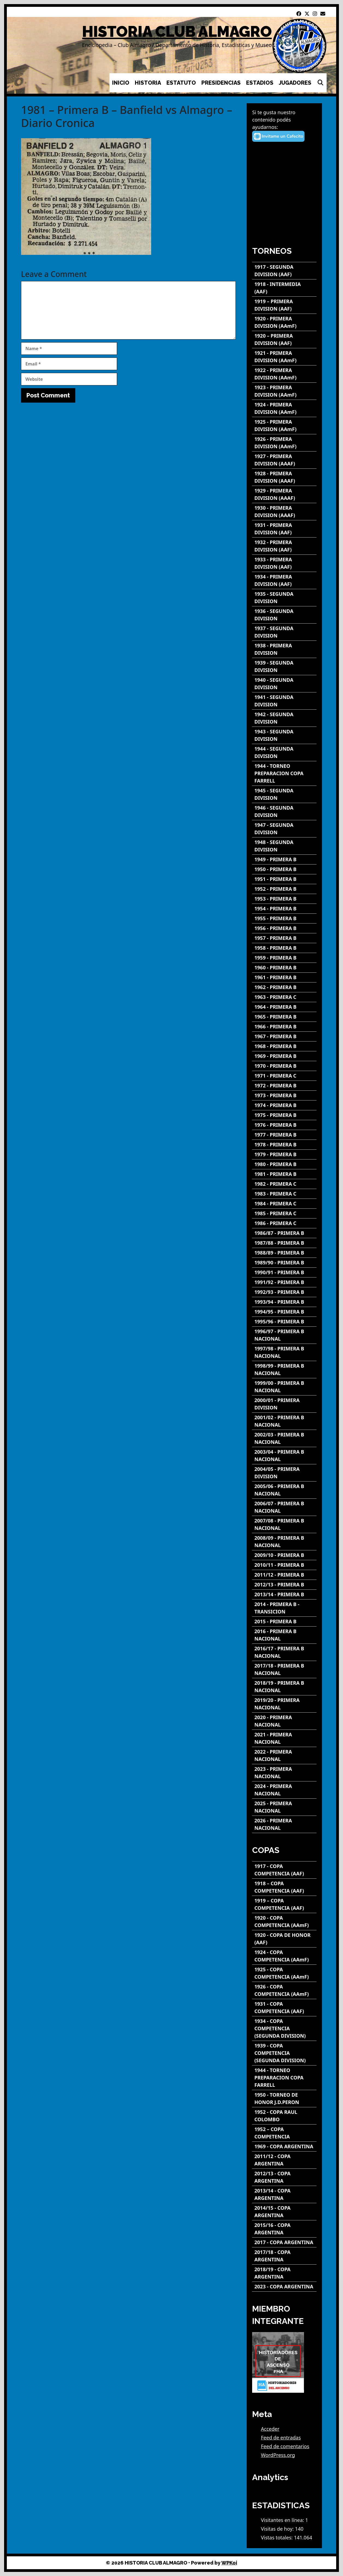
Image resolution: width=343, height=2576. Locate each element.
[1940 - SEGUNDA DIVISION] (284, 683)
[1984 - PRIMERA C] (284, 1203)
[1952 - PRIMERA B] (284, 889)
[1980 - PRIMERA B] (284, 1164)
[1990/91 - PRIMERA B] (284, 1272)
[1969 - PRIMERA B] (284, 1056)
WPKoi (229, 2563)
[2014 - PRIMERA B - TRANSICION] (284, 1608)
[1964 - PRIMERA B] (284, 1007)
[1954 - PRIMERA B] (284, 908)
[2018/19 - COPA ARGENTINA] (284, 2273)
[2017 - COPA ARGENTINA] (284, 2242)
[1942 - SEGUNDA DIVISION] (284, 718)
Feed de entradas (281, 2437)
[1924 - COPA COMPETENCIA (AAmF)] (284, 1956)
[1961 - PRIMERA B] (284, 977)
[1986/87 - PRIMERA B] (284, 1233)
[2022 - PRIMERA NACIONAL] (284, 1755)
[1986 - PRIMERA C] (284, 1223)
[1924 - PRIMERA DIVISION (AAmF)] (284, 408)
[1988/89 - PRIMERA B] (284, 1253)
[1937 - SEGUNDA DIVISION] (284, 632)
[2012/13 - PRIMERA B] (284, 1584)
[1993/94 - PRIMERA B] (284, 1302)
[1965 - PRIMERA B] (284, 1017)
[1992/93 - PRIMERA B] (284, 1292)
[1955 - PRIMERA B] (284, 918)
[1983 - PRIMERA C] (284, 1194)
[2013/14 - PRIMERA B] (284, 1594)
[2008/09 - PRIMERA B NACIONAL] (284, 1541)
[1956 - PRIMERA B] (284, 928)
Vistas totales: (277, 2537)
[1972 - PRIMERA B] (284, 1085)
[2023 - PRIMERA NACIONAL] (284, 1772)
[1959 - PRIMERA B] (284, 958)
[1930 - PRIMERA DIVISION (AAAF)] (284, 511)
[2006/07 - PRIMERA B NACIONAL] (284, 1507)
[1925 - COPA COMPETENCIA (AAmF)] (284, 1973)
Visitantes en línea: (283, 2520)
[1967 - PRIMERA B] (284, 1036)
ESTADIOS (259, 82)
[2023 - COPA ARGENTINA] (284, 2286)
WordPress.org (278, 2455)
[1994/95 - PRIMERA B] (284, 1312)
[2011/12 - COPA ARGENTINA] (284, 2160)
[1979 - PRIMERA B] (284, 1154)
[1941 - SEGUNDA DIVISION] (284, 700)
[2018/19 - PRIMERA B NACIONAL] (284, 1686)
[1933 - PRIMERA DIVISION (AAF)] (284, 563)
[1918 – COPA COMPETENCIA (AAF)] (284, 1887)
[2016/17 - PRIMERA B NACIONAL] (284, 1652)
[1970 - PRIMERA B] (284, 1066)
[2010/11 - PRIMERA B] (284, 1565)
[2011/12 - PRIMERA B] (284, 1575)
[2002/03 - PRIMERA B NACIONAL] (284, 1438)
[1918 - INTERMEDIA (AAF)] (284, 287)
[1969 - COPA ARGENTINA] (284, 2146)
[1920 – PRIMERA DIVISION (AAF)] (284, 339)
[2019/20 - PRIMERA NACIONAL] (284, 1703)
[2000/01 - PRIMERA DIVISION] (284, 1403)
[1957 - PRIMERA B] (284, 938)
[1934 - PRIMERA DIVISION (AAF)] (284, 580)
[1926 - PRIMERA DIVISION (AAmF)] (284, 442)
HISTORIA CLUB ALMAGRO (177, 31)
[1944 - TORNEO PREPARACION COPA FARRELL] (284, 773)
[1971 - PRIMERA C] (284, 1076)
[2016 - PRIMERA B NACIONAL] (284, 1635)
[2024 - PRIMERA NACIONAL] (284, 1789)
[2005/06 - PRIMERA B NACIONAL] (284, 1490)
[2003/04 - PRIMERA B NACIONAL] (284, 1455)
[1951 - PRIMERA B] (284, 879)
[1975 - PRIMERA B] (284, 1115)
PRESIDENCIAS (221, 82)
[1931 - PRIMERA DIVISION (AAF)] (284, 528)
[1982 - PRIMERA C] (284, 1184)
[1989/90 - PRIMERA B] (284, 1262)
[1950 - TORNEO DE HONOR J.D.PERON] (284, 2098)
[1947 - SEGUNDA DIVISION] (284, 828)
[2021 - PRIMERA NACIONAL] (284, 1738)
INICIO (120, 82)
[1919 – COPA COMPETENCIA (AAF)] (284, 1904)
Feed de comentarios (285, 2446)
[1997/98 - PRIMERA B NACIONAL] (284, 1352)
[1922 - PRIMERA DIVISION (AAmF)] (284, 373)
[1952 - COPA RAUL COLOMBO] (284, 2115)
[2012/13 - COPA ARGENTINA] (284, 2177)
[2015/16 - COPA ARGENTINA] (284, 2228)
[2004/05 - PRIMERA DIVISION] (284, 1472)
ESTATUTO (181, 82)
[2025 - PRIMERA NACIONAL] (284, 1807)
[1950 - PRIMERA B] (284, 869)
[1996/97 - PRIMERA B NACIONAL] (284, 1335)
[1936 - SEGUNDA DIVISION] (284, 614)
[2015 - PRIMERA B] (284, 1621)
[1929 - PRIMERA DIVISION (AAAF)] (284, 494)
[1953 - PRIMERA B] (284, 899)
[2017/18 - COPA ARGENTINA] (284, 2255)
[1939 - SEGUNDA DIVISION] (284, 666)
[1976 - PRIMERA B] (284, 1125)
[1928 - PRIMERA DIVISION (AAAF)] (284, 477)
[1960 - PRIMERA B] (284, 967)
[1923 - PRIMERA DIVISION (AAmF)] (284, 391)
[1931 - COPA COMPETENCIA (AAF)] (284, 2007)
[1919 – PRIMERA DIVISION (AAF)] (284, 305)
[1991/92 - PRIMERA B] (284, 1282)
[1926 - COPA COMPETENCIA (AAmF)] (284, 1990)
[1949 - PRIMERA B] (284, 859)
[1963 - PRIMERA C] (284, 997)
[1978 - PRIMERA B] (284, 1144)
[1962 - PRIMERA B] (284, 987)
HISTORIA (148, 82)
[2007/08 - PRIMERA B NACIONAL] (284, 1524)
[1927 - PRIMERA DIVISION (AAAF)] (284, 460)
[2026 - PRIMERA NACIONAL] (284, 1824)
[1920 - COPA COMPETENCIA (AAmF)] (284, 1921)
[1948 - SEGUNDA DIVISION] (284, 845)
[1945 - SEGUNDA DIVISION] (284, 794)
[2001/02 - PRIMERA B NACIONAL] (284, 1421)
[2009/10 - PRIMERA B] (284, 1555)
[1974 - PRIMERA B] (284, 1105)
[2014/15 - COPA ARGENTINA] (284, 2211)
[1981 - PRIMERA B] (284, 1174)
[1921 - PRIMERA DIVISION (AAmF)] (284, 356)
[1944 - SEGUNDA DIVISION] (284, 752)
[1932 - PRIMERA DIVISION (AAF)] (284, 546)
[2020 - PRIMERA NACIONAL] (284, 1721)
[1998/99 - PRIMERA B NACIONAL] (284, 1369)
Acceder (270, 2428)
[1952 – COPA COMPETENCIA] (284, 2132)
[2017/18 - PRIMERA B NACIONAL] (284, 1669)
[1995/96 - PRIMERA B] (284, 1321)
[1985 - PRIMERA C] (284, 1213)
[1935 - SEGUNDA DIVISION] (284, 597)
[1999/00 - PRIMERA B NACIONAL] (284, 1386)
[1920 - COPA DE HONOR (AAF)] (284, 1938)
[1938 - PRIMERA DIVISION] (284, 649)
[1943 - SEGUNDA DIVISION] (284, 735)
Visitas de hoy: (278, 2528)
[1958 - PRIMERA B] (284, 948)
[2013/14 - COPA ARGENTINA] (284, 2194)
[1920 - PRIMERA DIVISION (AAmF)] (284, 322)
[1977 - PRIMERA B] (284, 1135)
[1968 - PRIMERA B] (284, 1046)
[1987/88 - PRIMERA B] (284, 1243)
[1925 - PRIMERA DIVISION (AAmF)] (284, 425)
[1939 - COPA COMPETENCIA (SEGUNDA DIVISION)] (284, 2053)
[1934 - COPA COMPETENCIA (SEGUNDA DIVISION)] (284, 2028)
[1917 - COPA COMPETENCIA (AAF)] (284, 1869)
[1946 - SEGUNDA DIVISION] (284, 811)
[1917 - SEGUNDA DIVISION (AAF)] (284, 270)
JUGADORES (295, 82)
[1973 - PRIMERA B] (284, 1095)
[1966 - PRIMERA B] (284, 1026)
